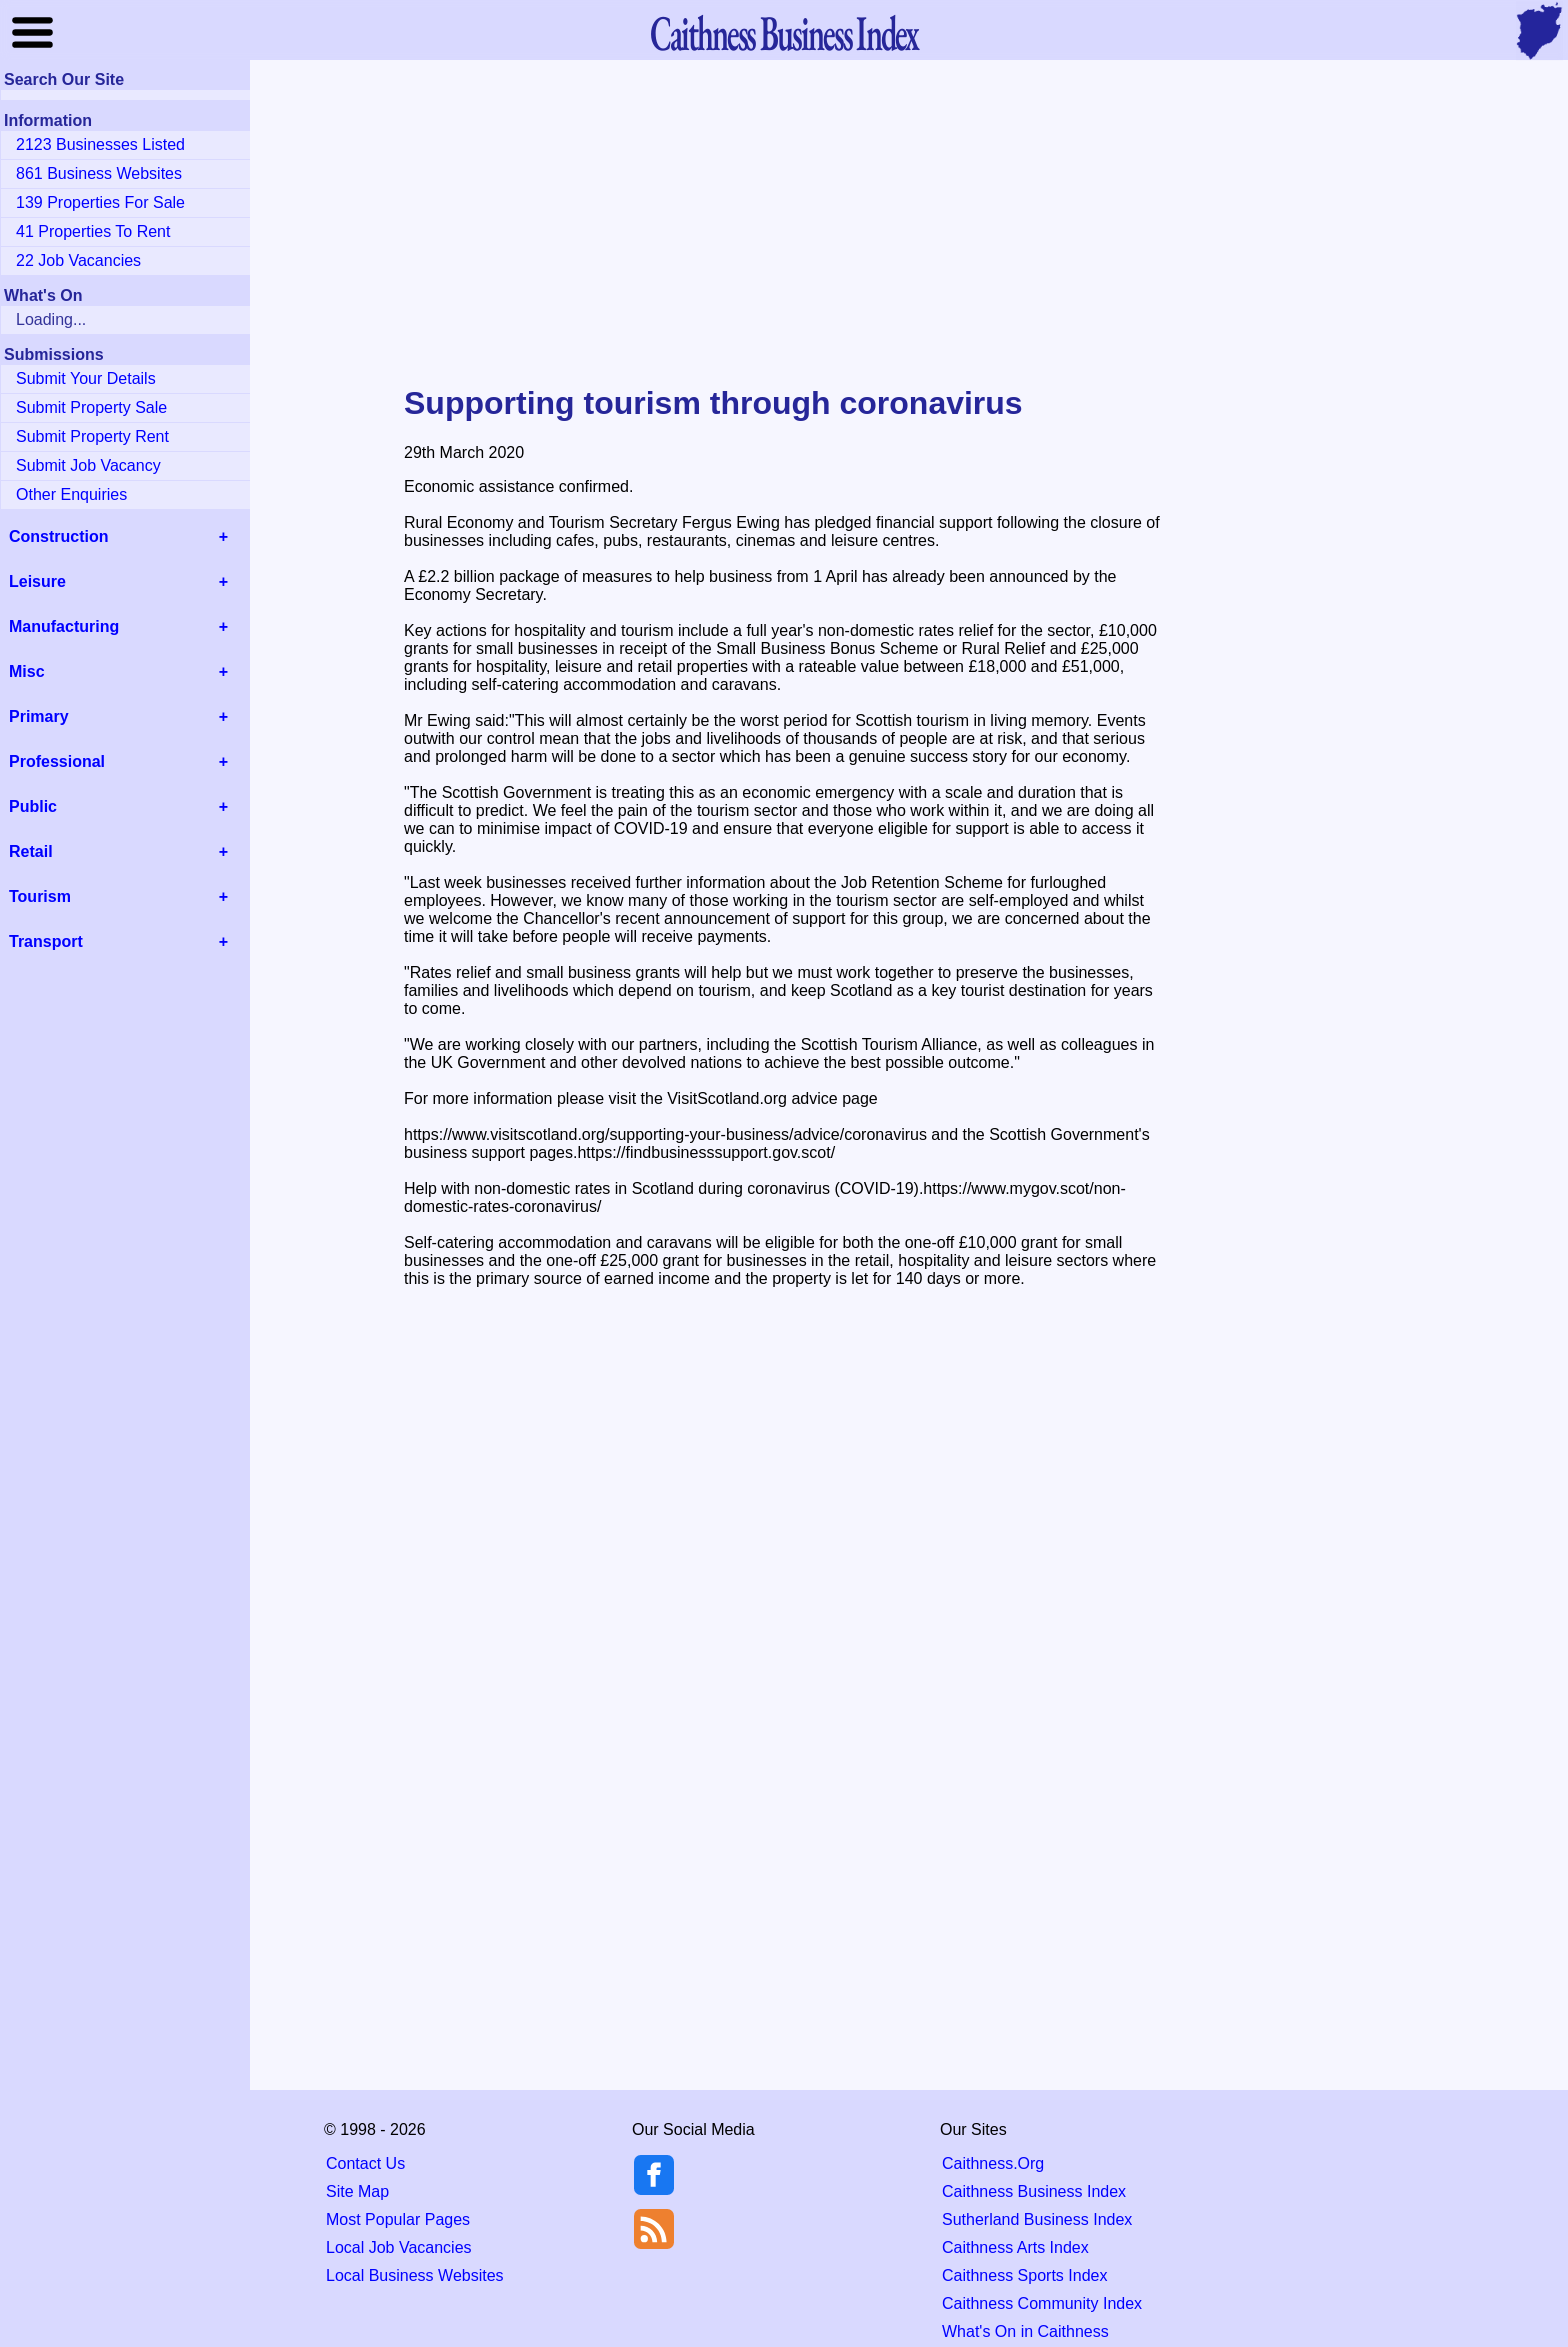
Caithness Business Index (1034, 2191)
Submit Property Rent (92, 436)
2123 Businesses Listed (100, 144)
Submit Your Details (86, 378)
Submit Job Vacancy (88, 465)
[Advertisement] (784, 224)
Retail (31, 851)
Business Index (784, 32)
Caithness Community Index (1042, 2303)
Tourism (40, 896)
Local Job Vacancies (399, 2247)
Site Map (357, 2191)
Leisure (37, 581)
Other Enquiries (71, 494)
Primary (39, 716)
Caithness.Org (993, 2163)
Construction (59, 536)
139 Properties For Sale (100, 202)
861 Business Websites (99, 173)
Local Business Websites (415, 2275)
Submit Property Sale (91, 407)
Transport (46, 941)
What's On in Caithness (1025, 2331)
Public (33, 806)
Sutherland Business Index (1037, 2219)
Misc (27, 671)
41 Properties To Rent (93, 231)
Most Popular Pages (398, 2219)
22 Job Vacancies (78, 260)
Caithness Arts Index (1015, 2247)
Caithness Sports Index (1024, 2275)
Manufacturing (64, 626)
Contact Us (365, 2163)
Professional (57, 761)
